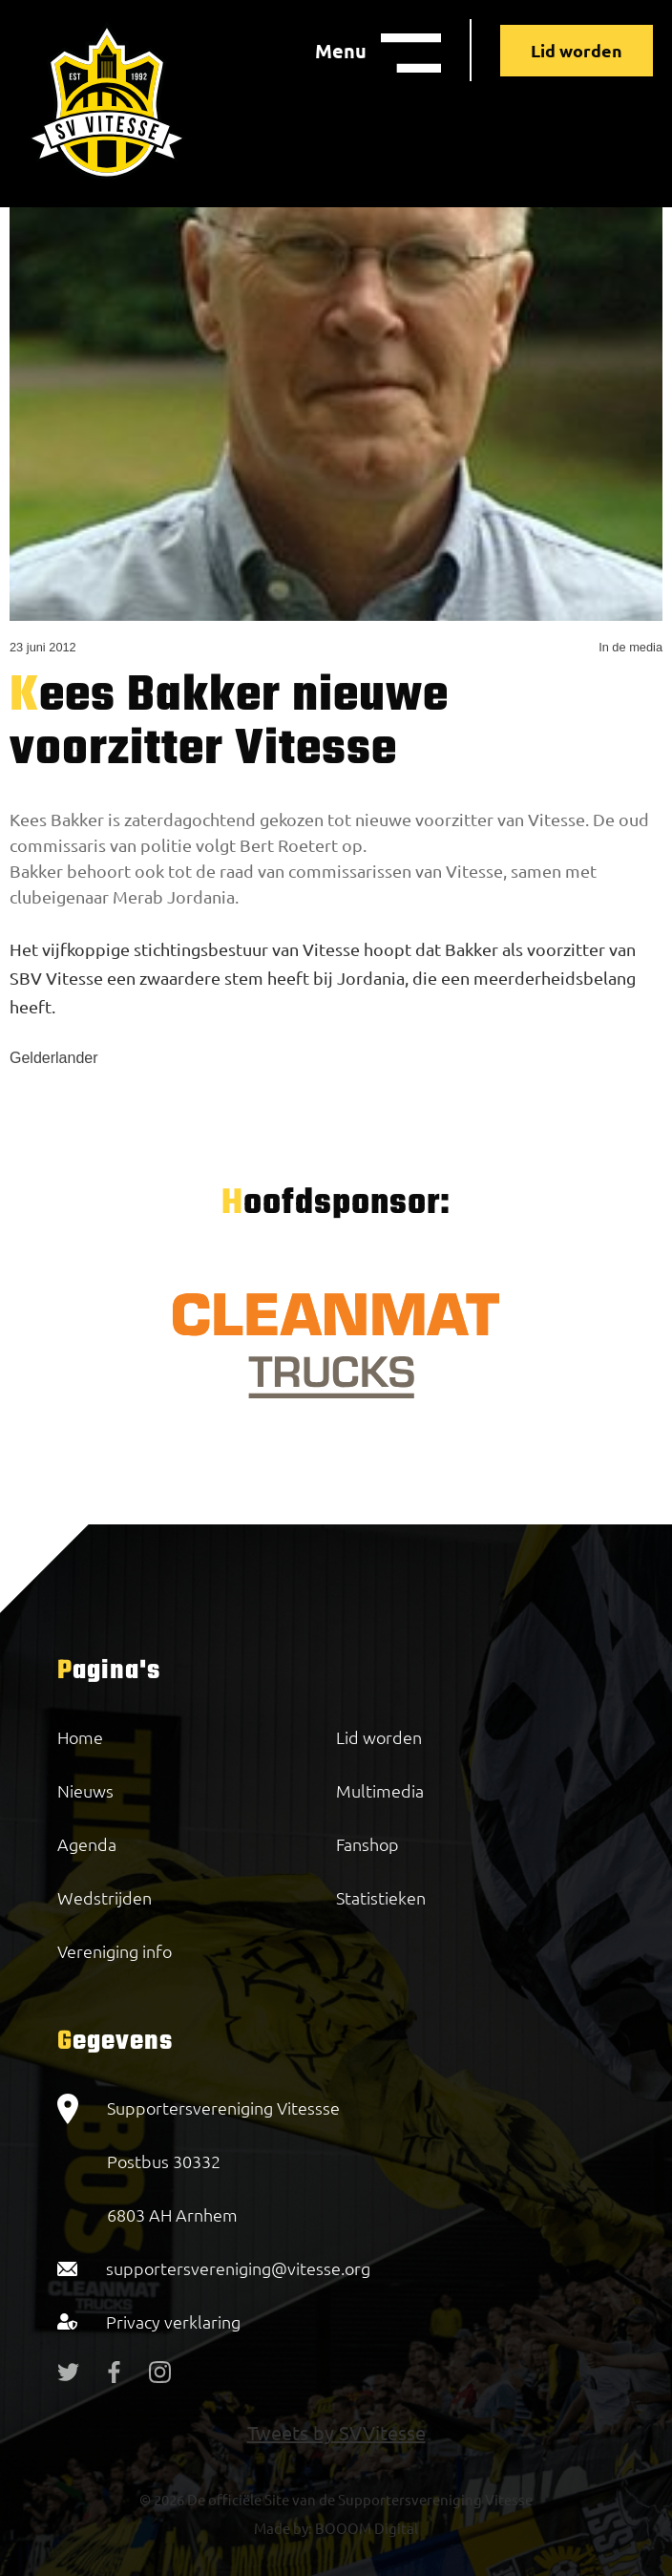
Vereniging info (114, 1951)
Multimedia (380, 1790)
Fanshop (367, 1844)
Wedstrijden (104, 1897)
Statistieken (381, 1897)
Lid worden (576, 50)
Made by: (283, 2528)
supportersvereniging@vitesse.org (238, 2268)
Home (80, 1737)
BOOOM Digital (365, 2528)
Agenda (86, 1844)
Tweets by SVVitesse (336, 2432)
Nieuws (85, 1790)
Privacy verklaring (173, 2321)
